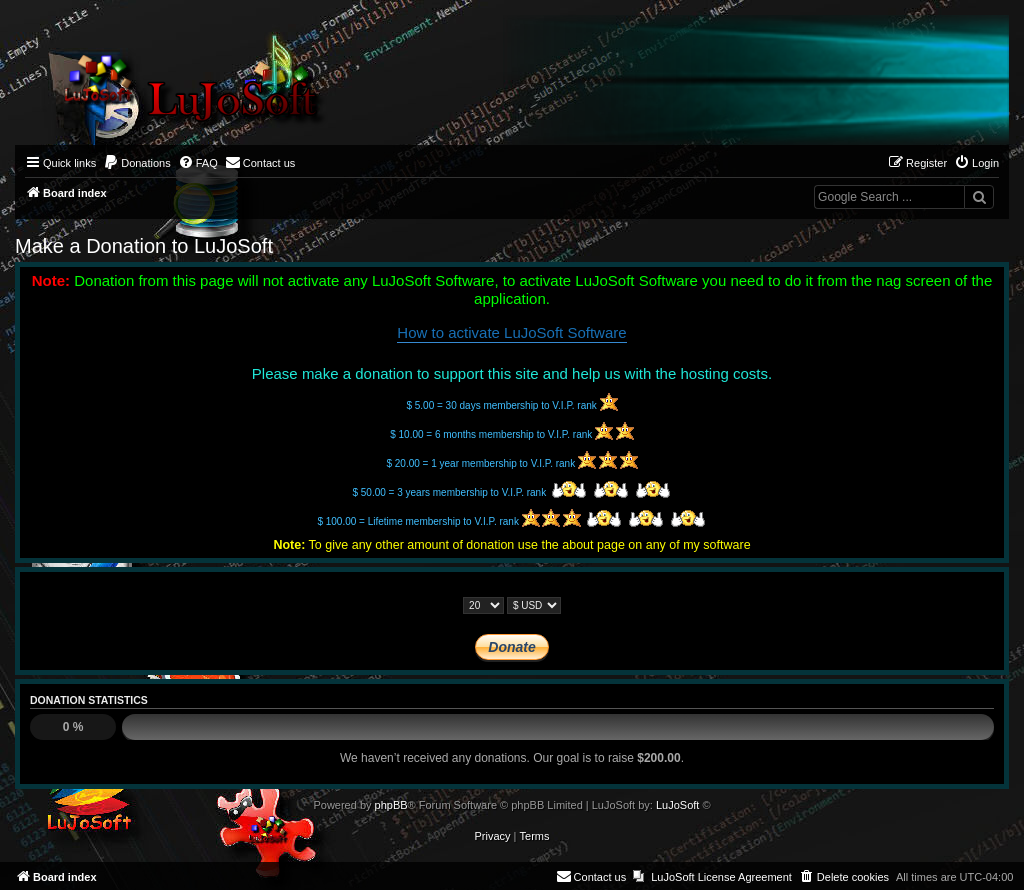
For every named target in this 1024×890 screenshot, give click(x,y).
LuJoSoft (677, 805)
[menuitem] (137, 163)
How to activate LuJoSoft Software (511, 332)
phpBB (391, 805)
